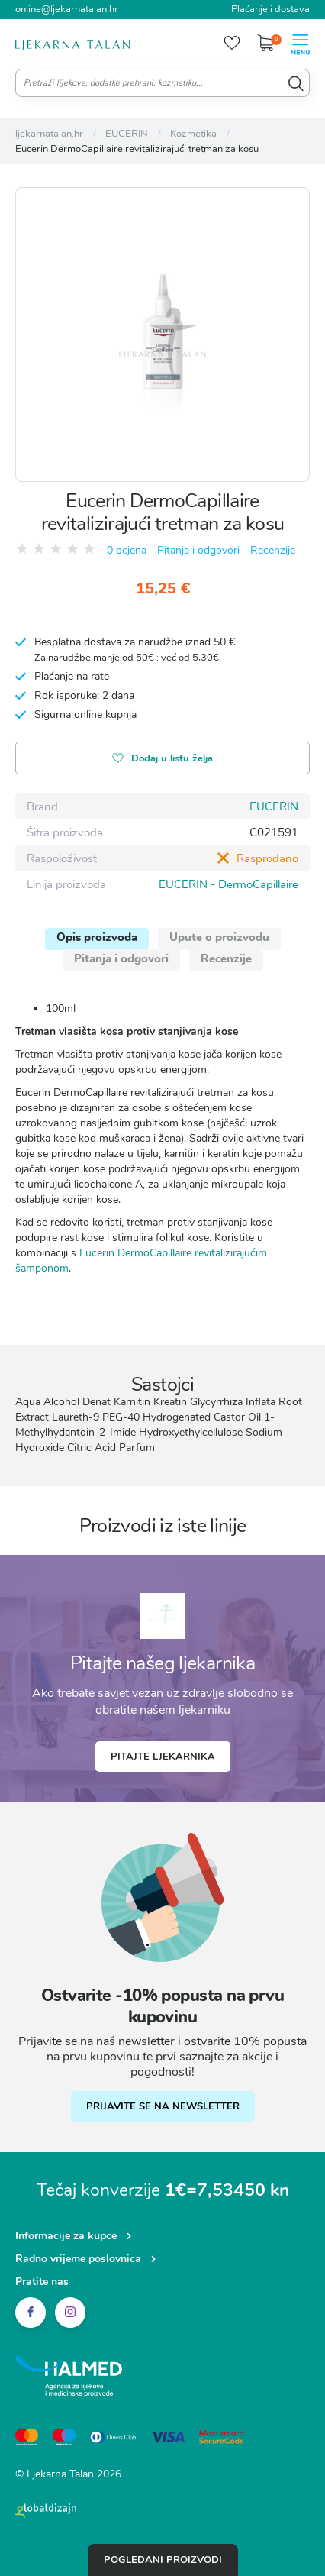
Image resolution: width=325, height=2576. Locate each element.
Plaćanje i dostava (270, 9)
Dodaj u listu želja (162, 759)
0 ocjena (126, 550)
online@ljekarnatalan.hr (66, 9)
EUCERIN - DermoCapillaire (228, 884)
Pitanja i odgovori (198, 550)
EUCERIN (273, 806)
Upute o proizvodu (219, 937)
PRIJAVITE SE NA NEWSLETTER (163, 2106)
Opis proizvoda (96, 937)
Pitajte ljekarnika (163, 1756)
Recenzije (272, 550)
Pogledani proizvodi (163, 2560)
